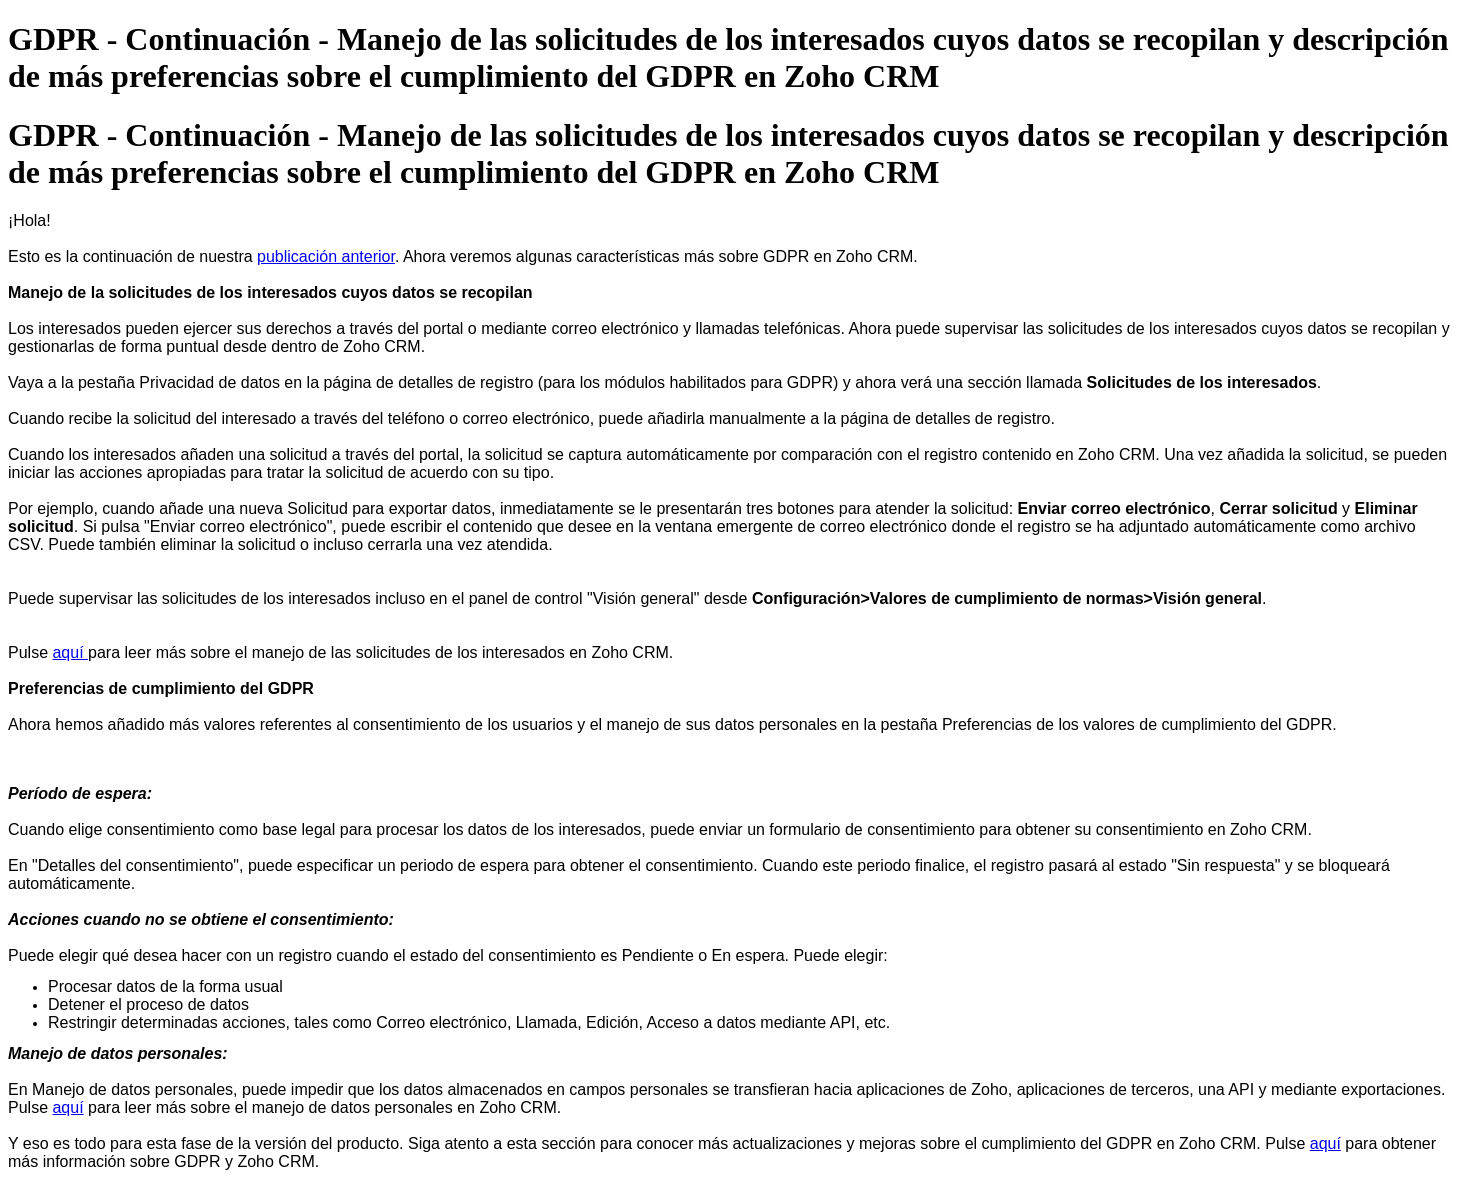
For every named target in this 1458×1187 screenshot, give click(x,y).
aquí (70, 652)
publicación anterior (326, 256)
